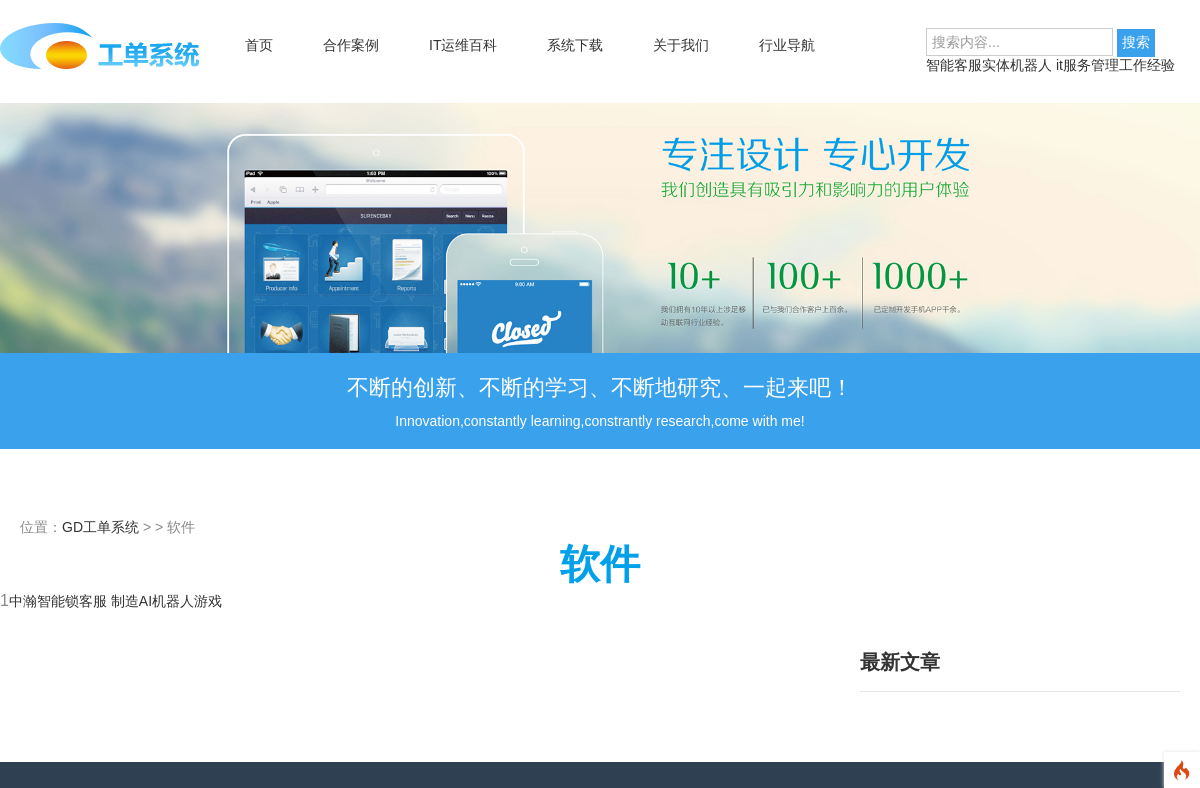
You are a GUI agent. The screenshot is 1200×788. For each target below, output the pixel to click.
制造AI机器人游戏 (166, 601)
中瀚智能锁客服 (60, 601)
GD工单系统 (100, 527)
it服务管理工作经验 (1115, 65)
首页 (259, 45)
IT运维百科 (463, 45)
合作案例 (351, 45)
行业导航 (787, 45)
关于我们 (681, 45)
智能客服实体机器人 (991, 65)
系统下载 (575, 45)
